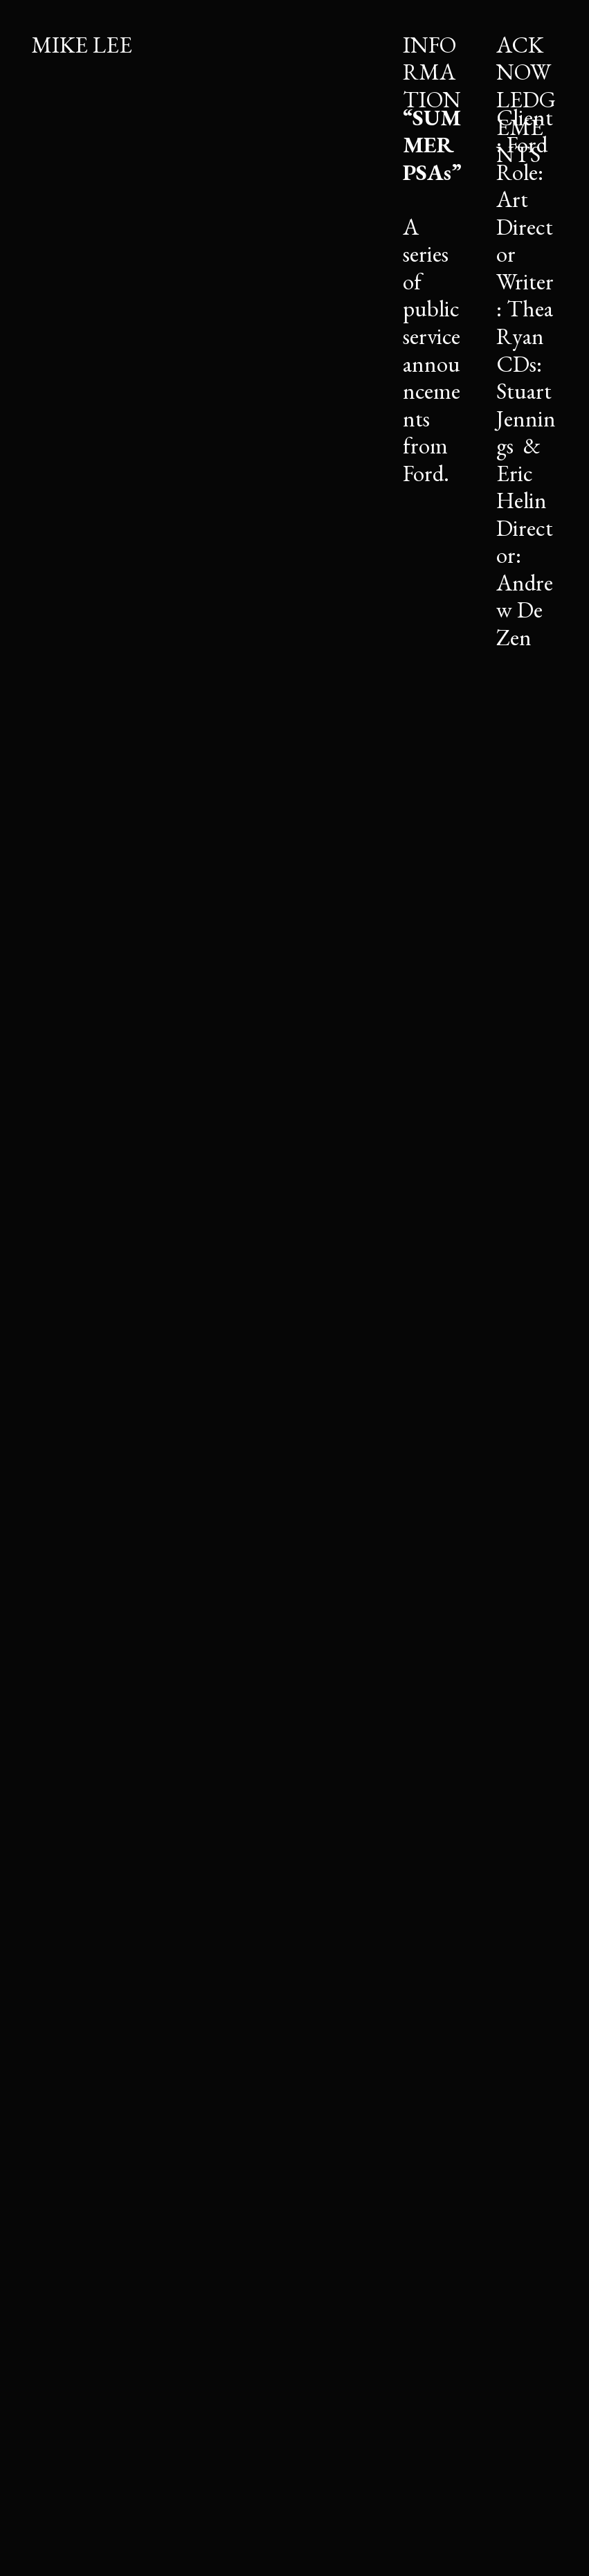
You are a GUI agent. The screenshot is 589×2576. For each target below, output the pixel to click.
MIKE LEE (81, 45)
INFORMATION (432, 72)
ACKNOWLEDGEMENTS (526, 99)
